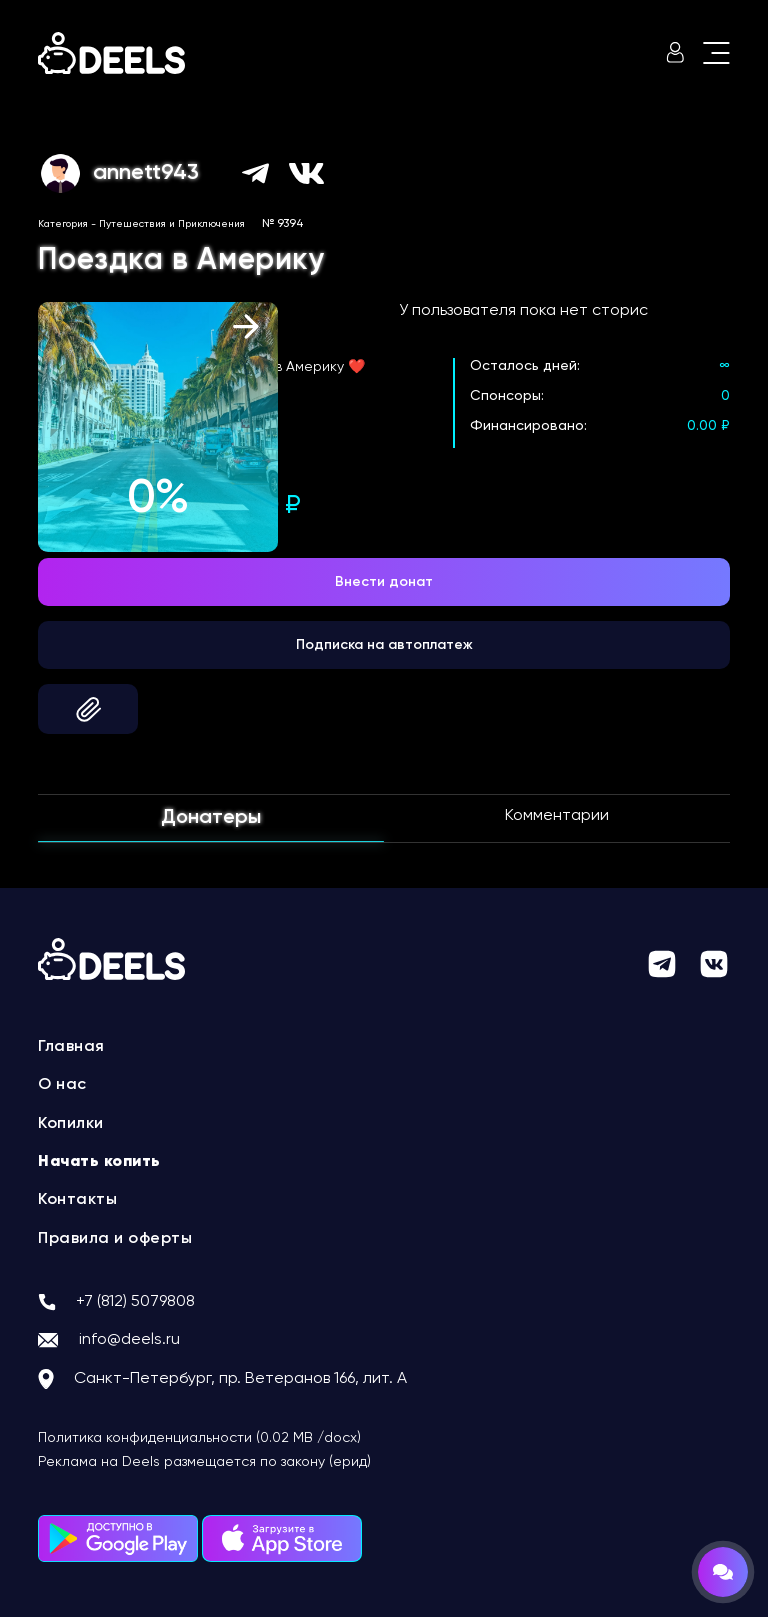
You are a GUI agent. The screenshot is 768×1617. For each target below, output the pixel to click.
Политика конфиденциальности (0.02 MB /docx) (199, 1438)
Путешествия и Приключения (172, 224)
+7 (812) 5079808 (135, 1302)
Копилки (71, 1124)
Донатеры (211, 818)
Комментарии (557, 816)
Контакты (77, 1200)
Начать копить (99, 1162)
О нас (62, 1085)
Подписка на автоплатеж (384, 645)
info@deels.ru (129, 1340)
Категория (63, 224)
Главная (71, 1047)
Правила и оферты (115, 1239)
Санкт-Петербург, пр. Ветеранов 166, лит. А (240, 1379)
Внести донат (384, 582)
